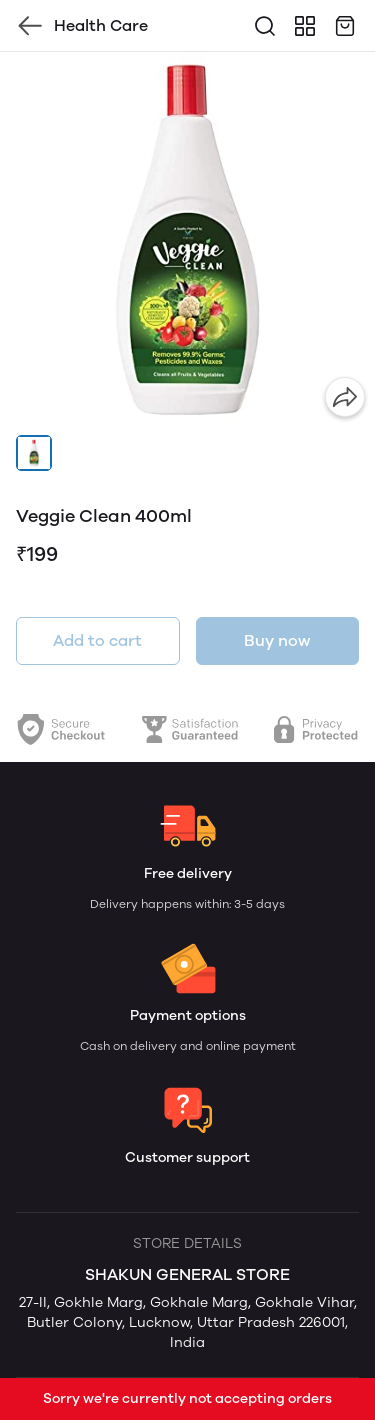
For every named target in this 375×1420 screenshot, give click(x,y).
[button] (34, 453)
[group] (187, 239)
